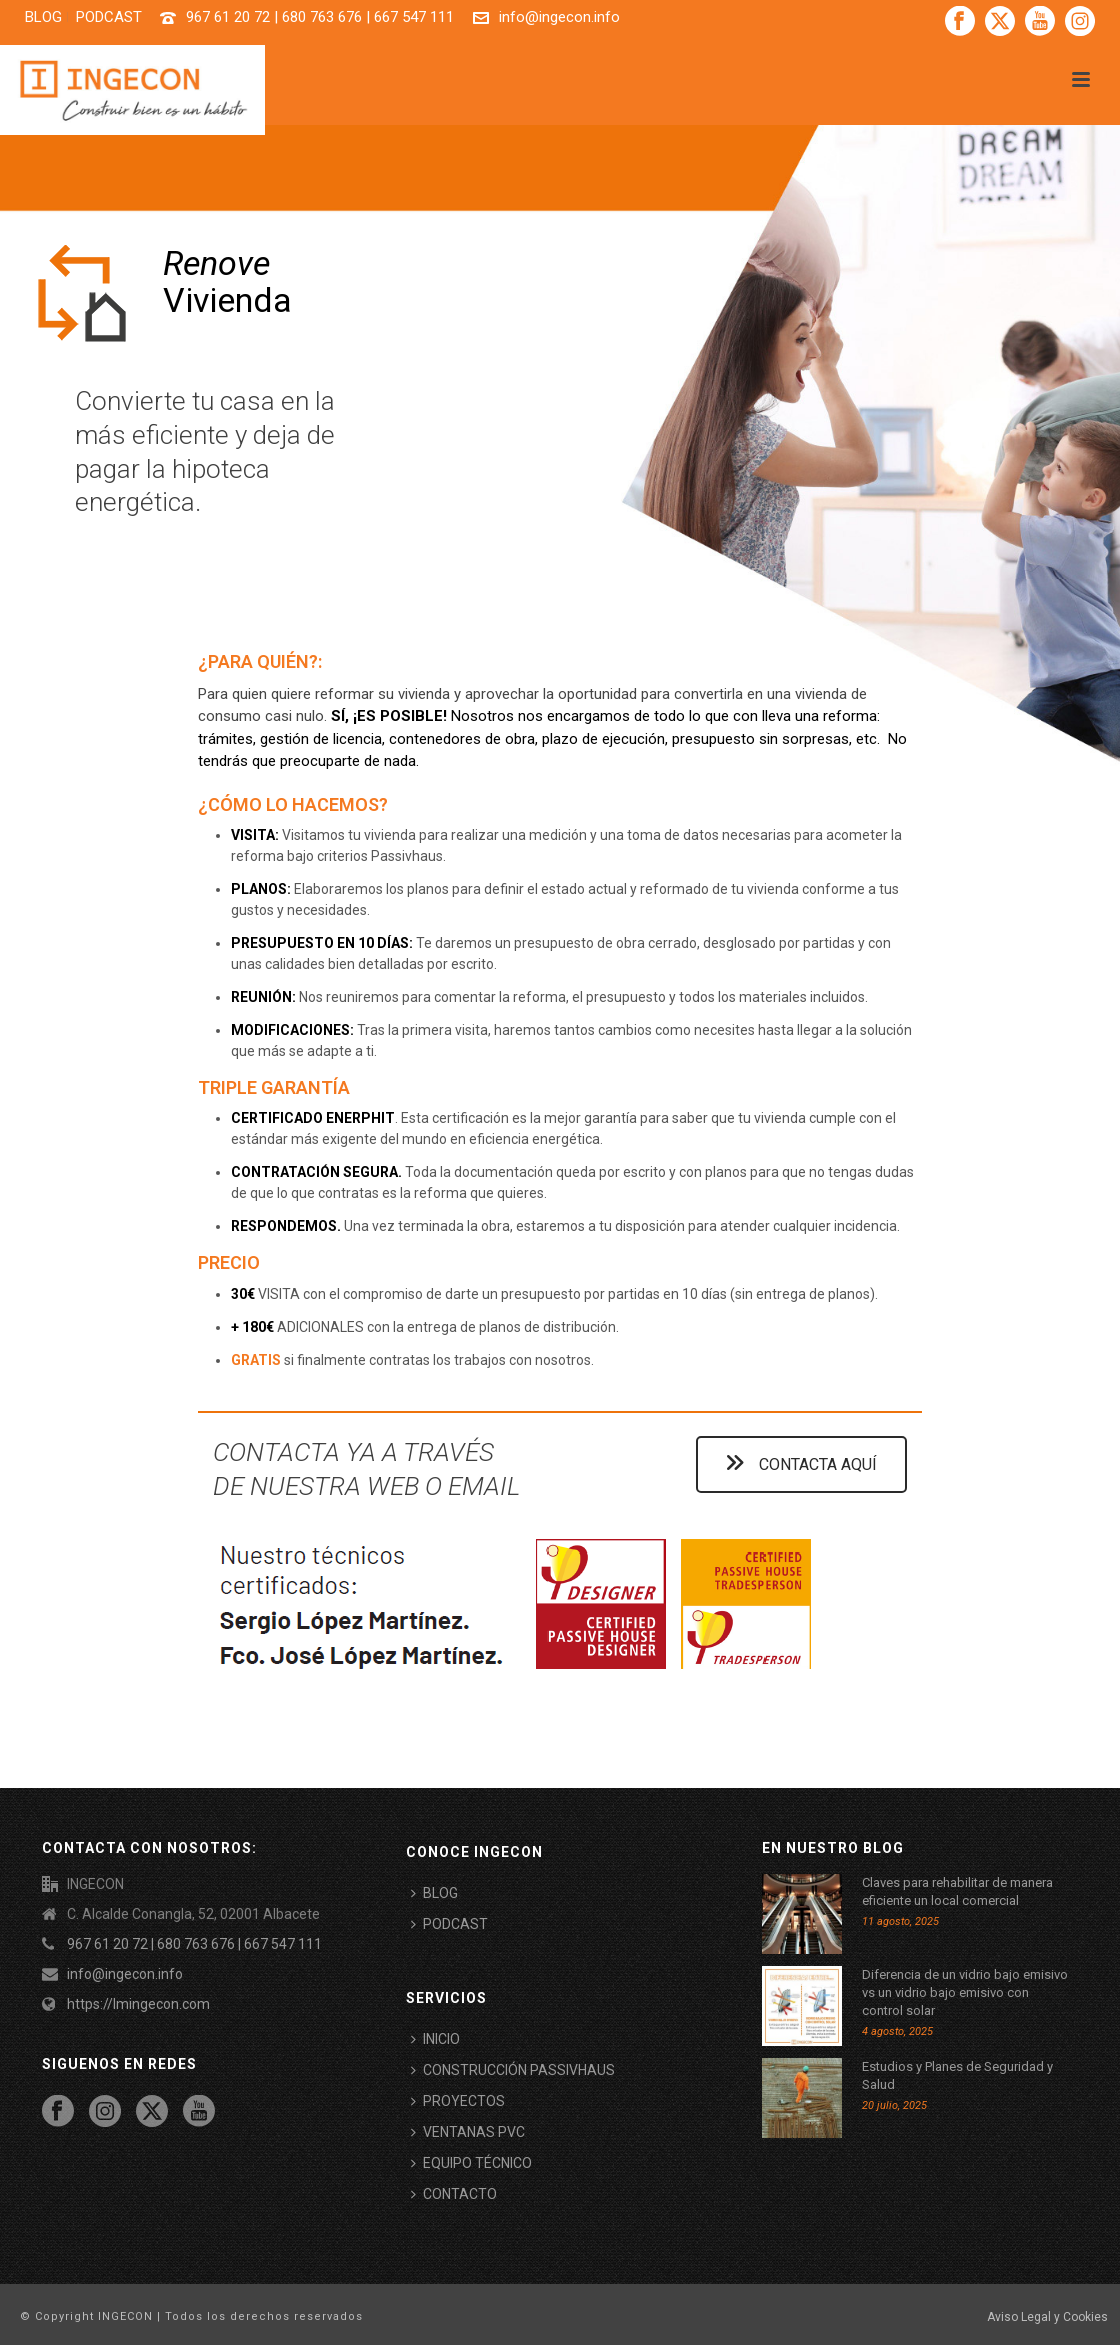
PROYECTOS (458, 2101)
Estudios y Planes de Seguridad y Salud (957, 2075)
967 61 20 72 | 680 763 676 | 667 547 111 (320, 17)
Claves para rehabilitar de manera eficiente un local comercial (957, 1891)
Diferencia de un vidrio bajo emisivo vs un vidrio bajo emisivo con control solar (965, 1992)
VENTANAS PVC (468, 2132)
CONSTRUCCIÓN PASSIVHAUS (513, 2070)
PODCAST (449, 1924)
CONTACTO (454, 2194)
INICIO (435, 2039)
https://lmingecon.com (138, 2004)
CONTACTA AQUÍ (801, 1464)
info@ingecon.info (559, 17)
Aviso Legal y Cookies (1047, 2317)
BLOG (434, 1893)
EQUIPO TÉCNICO (471, 2163)
